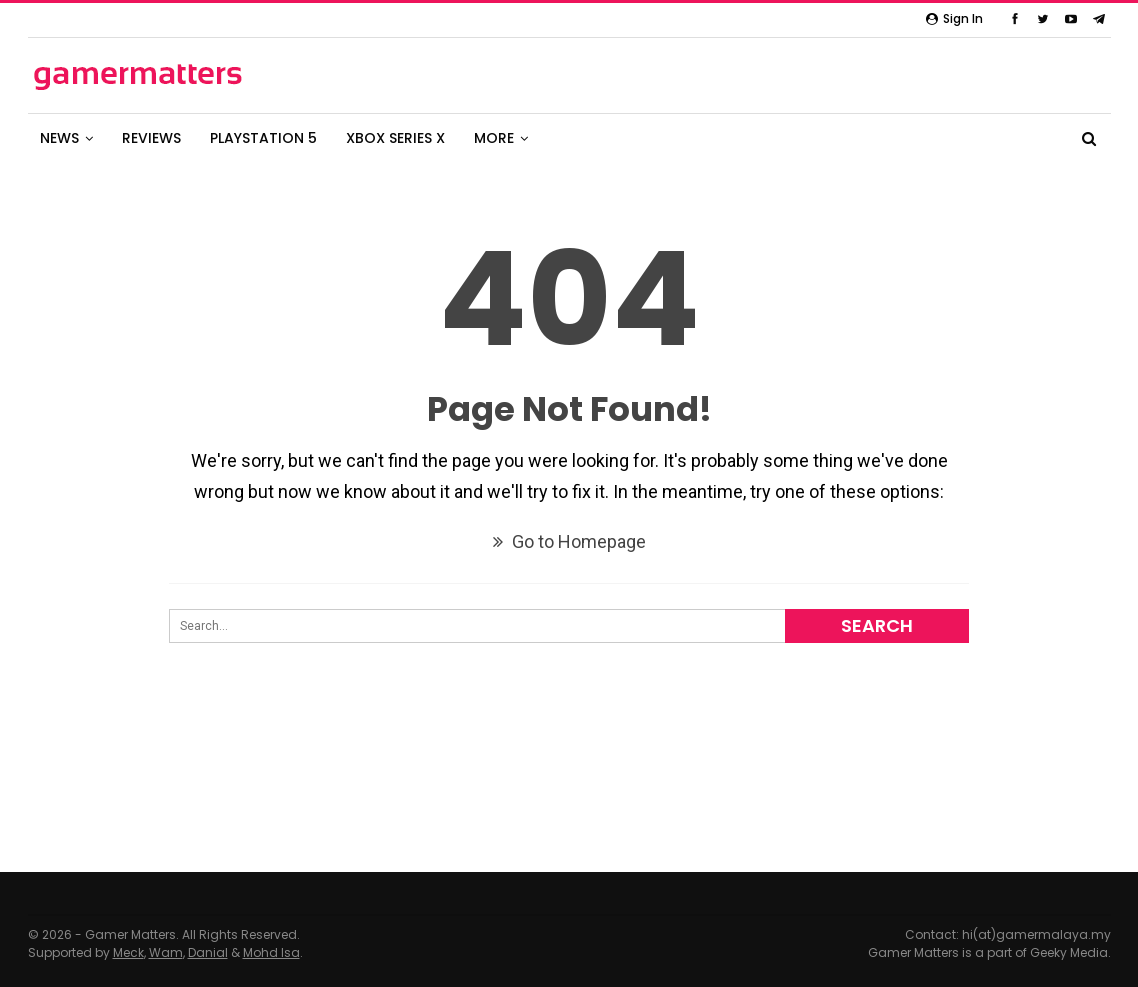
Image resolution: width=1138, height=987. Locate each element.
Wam (166, 952)
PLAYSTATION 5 (263, 138)
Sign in (954, 18)
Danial (208, 952)
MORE (494, 138)
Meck (128, 952)
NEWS (59, 138)
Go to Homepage (569, 541)
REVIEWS (151, 138)
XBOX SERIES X (395, 138)
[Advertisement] (569, 804)
